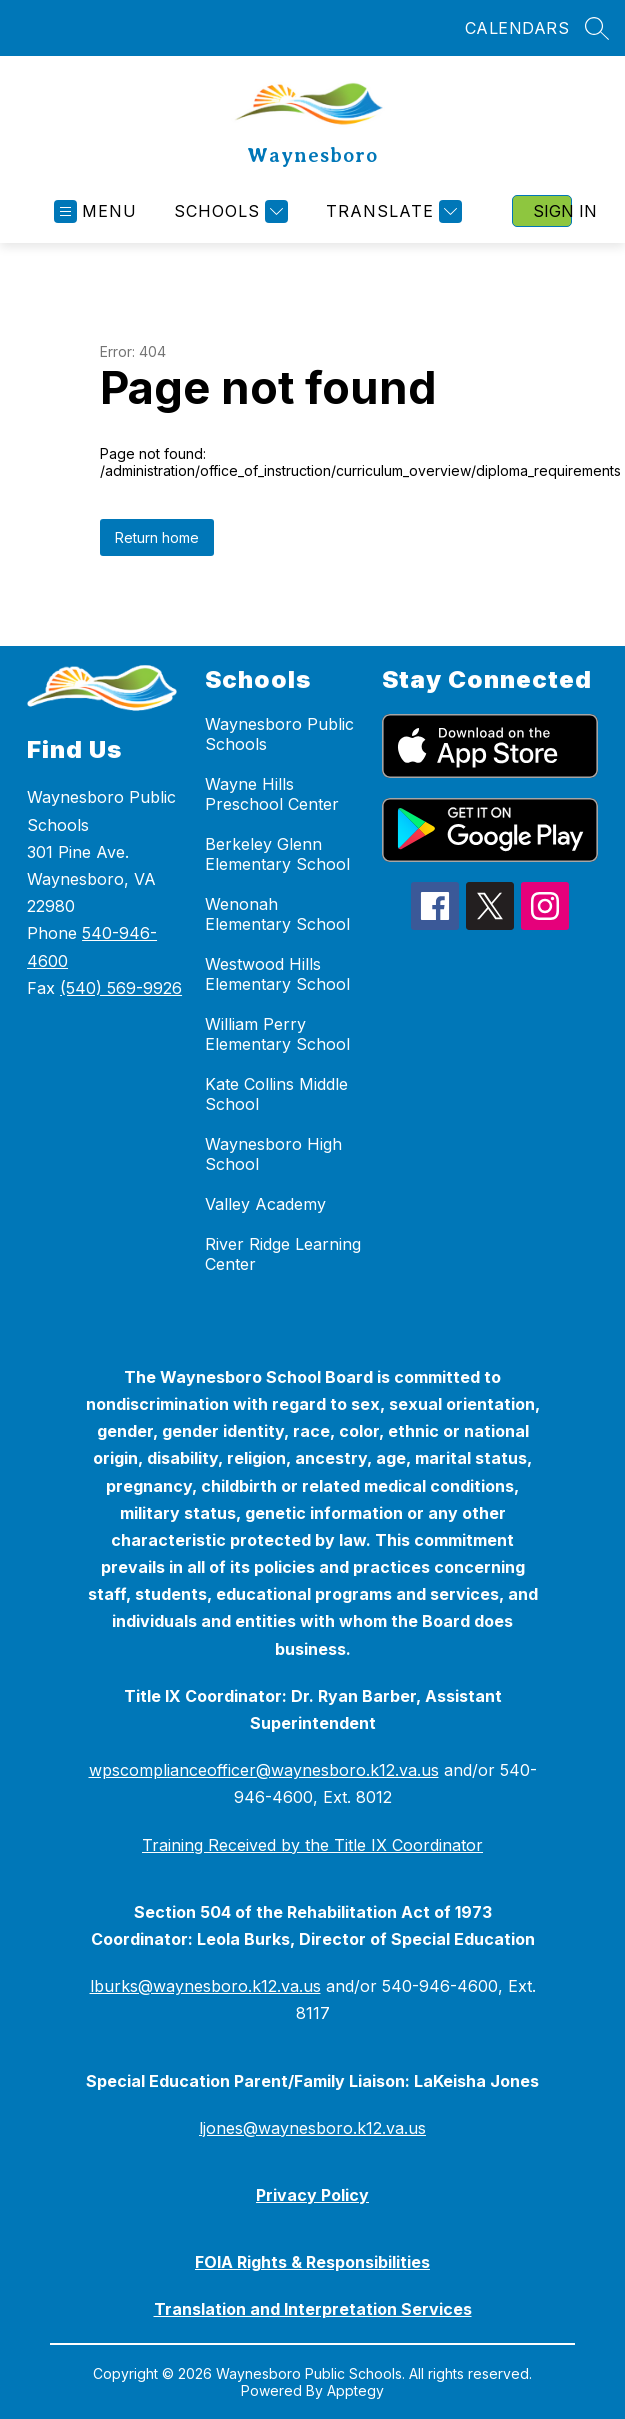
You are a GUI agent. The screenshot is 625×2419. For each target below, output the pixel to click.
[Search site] (597, 28)
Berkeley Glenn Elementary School (277, 854)
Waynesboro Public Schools (279, 734)
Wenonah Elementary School (277, 914)
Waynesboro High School (273, 1154)
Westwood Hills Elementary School (277, 974)
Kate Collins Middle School (276, 1094)
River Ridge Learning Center (283, 1254)
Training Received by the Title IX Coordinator (312, 1845)
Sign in (552, 211)
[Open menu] (95, 211)
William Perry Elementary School (277, 1034)
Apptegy (355, 2390)
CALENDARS (517, 28)
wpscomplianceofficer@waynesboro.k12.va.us (264, 1770)
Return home (157, 537)
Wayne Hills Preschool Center (272, 794)
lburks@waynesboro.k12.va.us (205, 1986)
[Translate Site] (391, 211)
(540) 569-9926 (121, 988)
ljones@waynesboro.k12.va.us (312, 2128)
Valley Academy (265, 1204)
